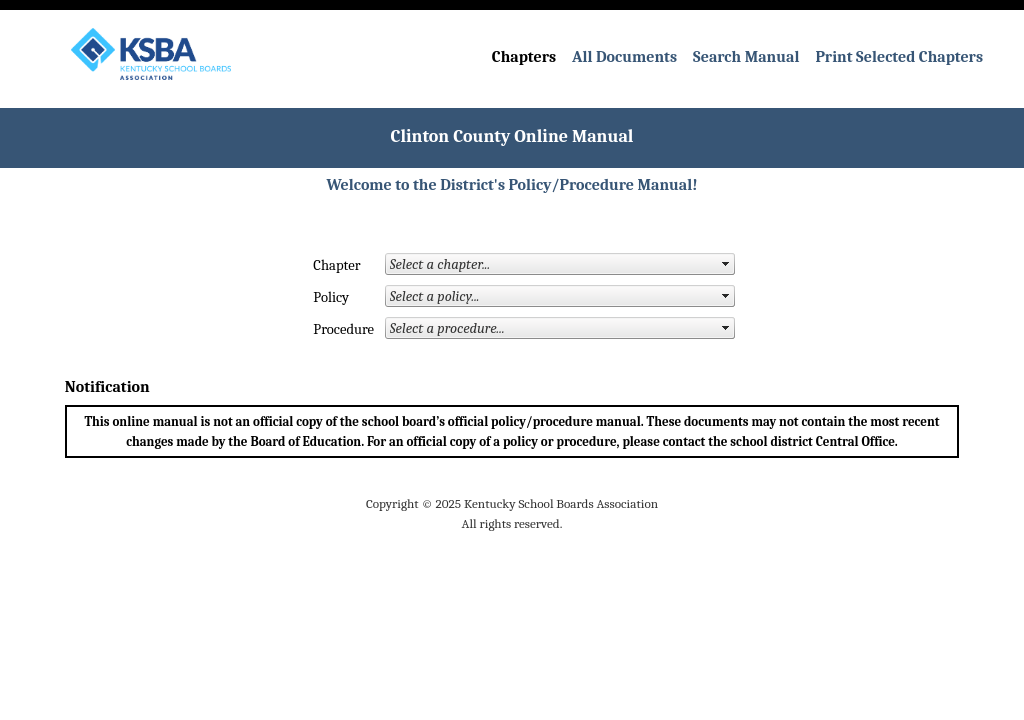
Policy (328, 297)
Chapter (328, 265)
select (726, 264)
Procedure (328, 329)
